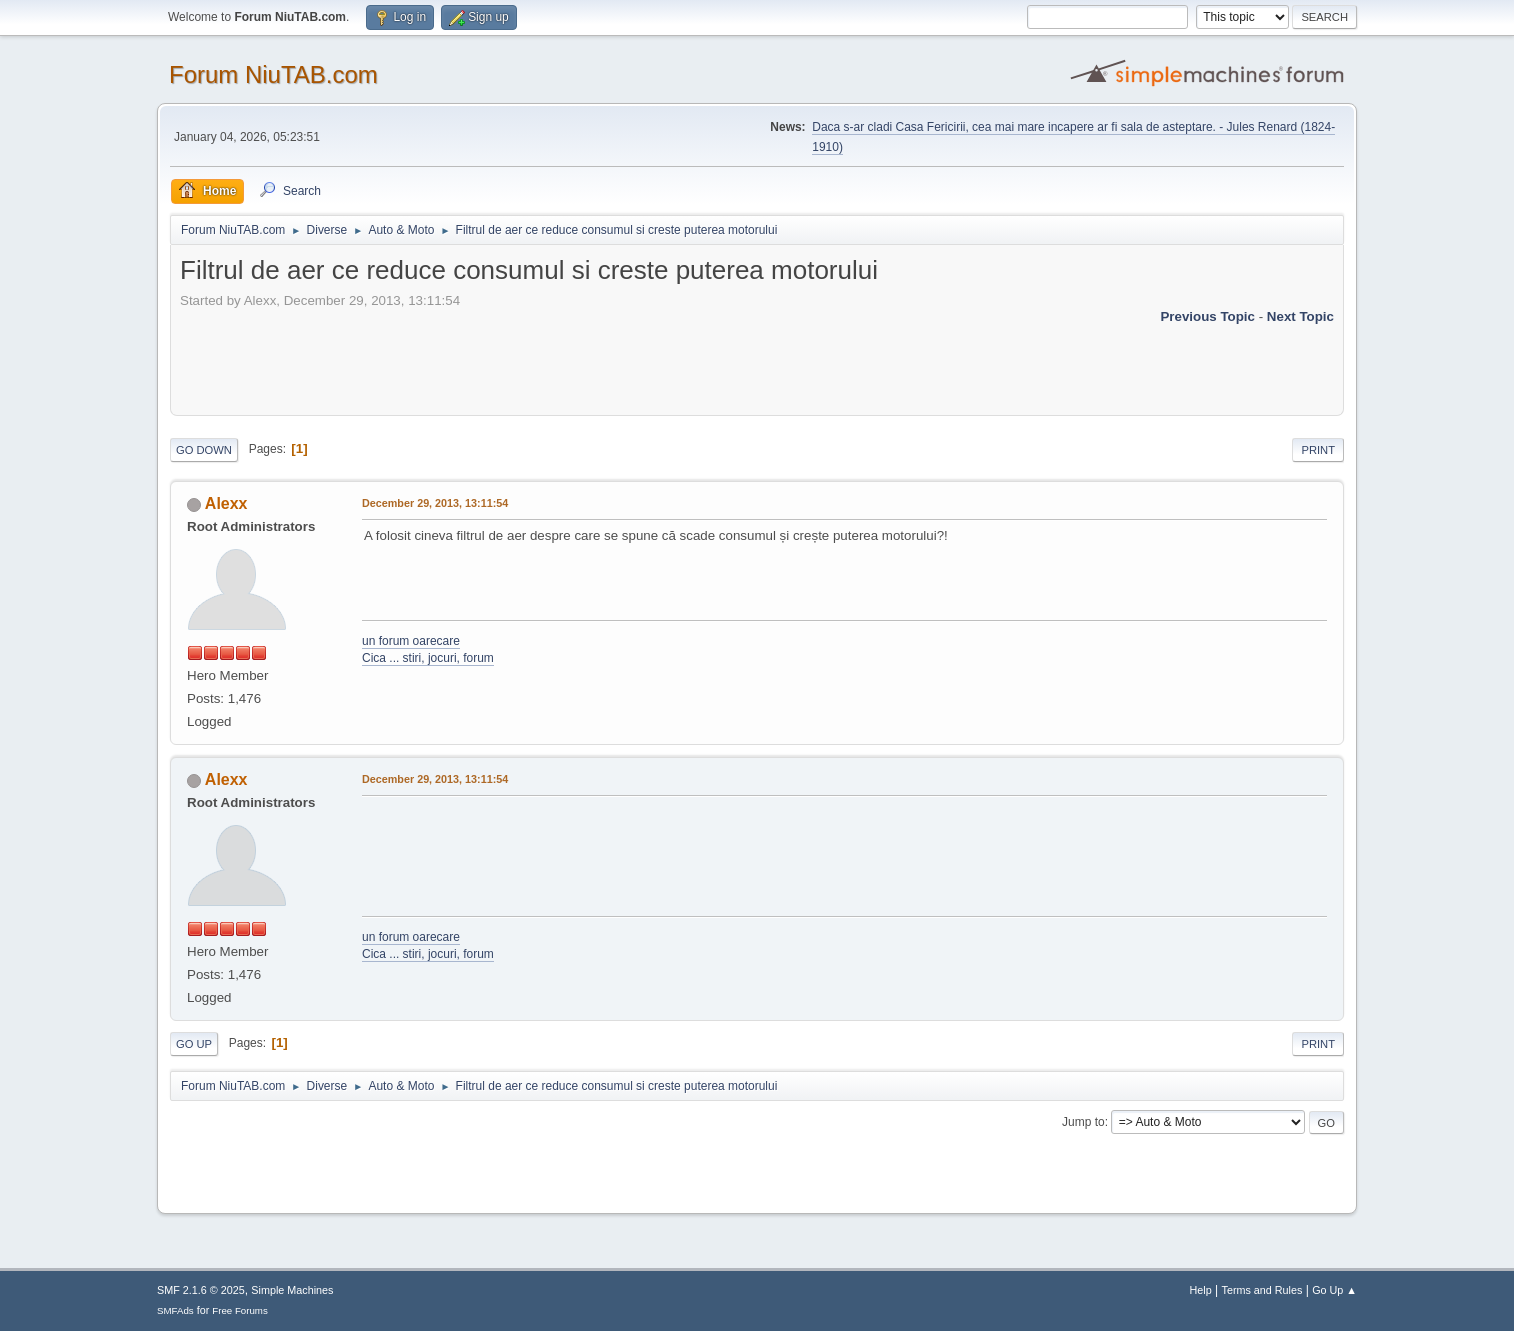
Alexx (226, 503)
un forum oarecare (411, 641)
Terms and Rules (1262, 1290)
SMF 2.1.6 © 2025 (201, 1290)
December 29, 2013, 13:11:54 (435, 503)
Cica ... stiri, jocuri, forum (428, 658)
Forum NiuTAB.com (273, 74)
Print (1318, 450)
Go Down (204, 450)
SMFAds (175, 1310)
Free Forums (240, 1310)
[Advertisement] (544, 356)
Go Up (194, 1044)
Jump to (1083, 1122)
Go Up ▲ (1334, 1290)
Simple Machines (292, 1290)
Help (1201, 1290)
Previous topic (1207, 316)
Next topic (1300, 316)
